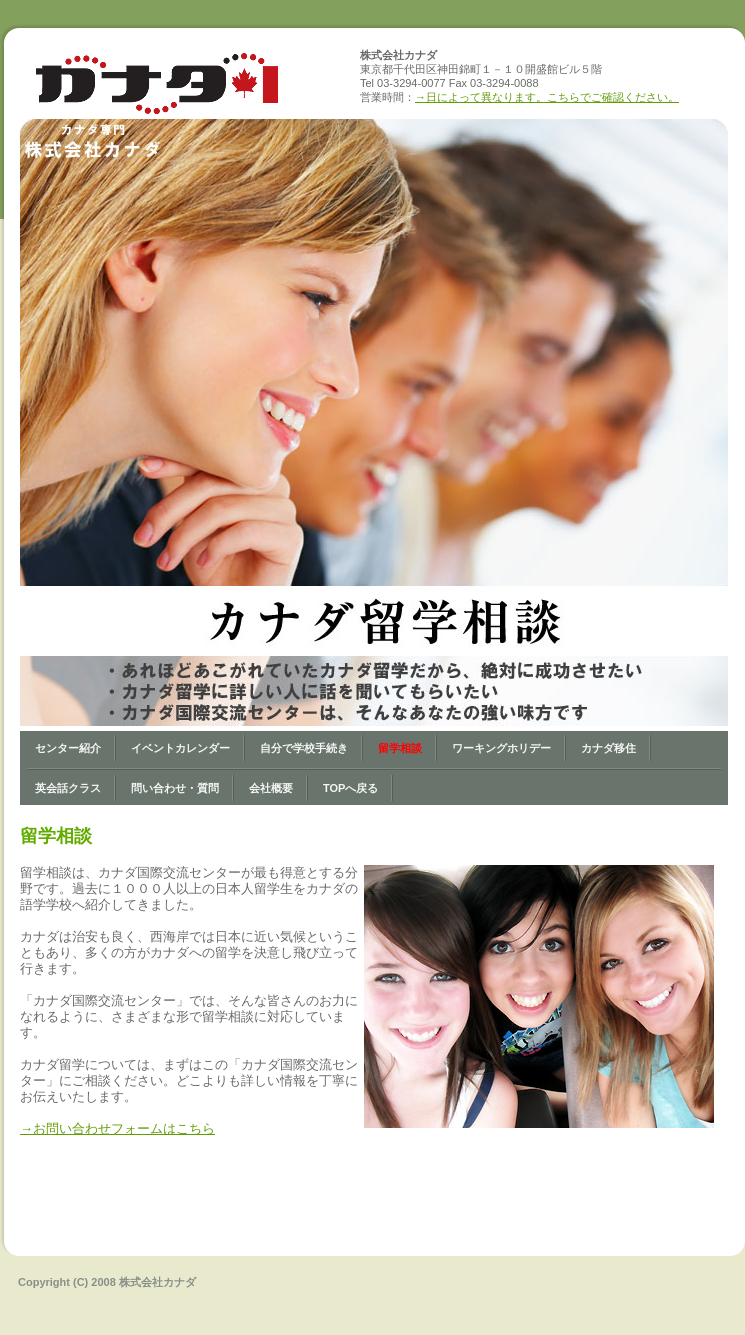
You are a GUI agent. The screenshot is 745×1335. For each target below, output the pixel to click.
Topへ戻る (350, 788)
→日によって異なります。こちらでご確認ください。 (547, 97)
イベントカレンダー (180, 748)
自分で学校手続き (304, 748)
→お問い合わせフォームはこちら (117, 1128)
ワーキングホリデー (501, 748)
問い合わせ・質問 (175, 788)
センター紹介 (68, 748)
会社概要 (271, 788)
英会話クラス (68, 788)
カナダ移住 (608, 748)
